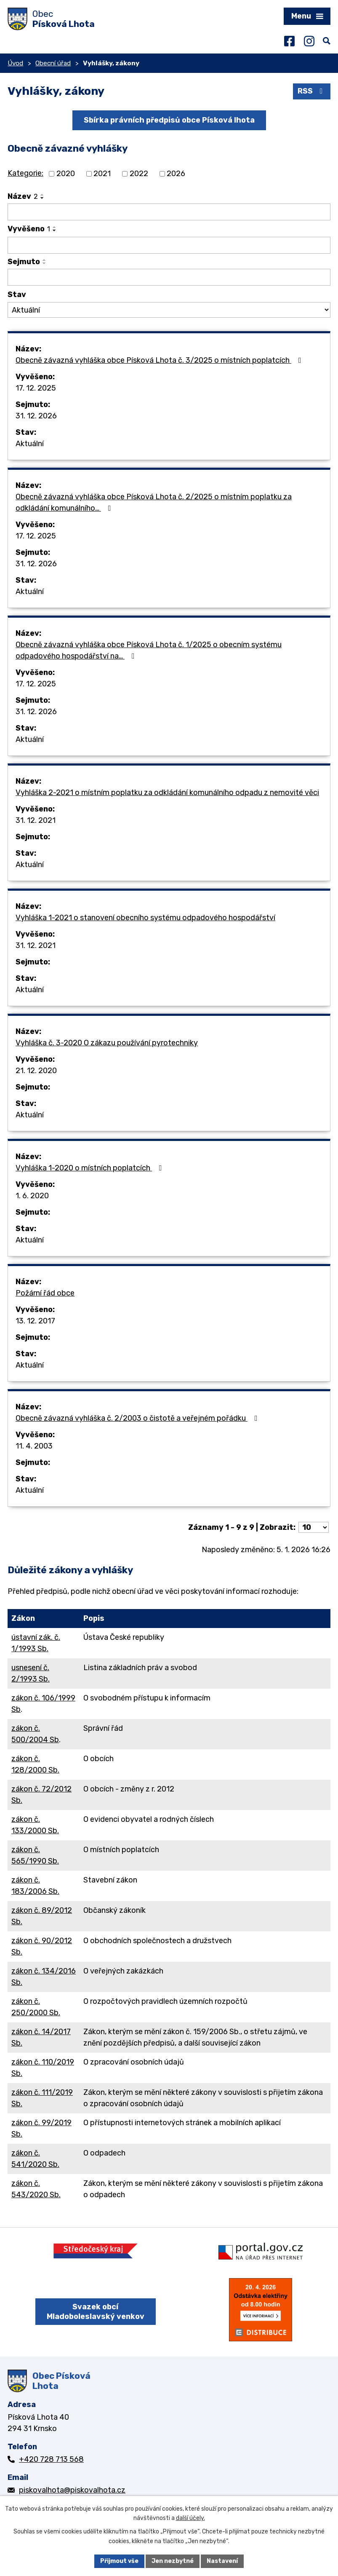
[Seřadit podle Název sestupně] (42, 198)
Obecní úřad (53, 63)
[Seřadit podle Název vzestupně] (42, 194)
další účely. (190, 2518)
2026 (176, 173)
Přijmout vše (119, 2561)
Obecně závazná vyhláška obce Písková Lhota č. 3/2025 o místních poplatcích (160, 360)
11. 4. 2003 (34, 1446)
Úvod (15, 63)
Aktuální (30, 443)
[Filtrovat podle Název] (169, 212)
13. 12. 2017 (35, 1320)
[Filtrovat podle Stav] (169, 310)
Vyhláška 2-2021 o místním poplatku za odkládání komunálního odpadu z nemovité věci (167, 792)
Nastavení (222, 2561)
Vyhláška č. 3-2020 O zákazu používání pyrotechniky (107, 1042)
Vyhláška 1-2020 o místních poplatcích (90, 1168)
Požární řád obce (45, 1293)
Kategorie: (25, 173)
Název (23, 196)
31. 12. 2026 (36, 415)
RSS (312, 91)
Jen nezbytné (173, 2561)
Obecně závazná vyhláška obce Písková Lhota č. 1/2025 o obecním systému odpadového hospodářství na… (149, 650)
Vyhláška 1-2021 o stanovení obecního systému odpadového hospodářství (145, 917)
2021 (102, 173)
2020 (65, 173)
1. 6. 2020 (32, 1195)
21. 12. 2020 (36, 1070)
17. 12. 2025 (36, 388)
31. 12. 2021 (36, 820)
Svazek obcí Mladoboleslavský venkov (95, 2311)
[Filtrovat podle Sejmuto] (169, 277)
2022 (139, 173)
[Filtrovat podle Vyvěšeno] (169, 245)
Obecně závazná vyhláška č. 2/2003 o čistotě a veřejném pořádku (138, 1418)
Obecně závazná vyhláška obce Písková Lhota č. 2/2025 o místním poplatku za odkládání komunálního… (154, 502)
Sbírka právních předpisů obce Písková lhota (169, 120)
